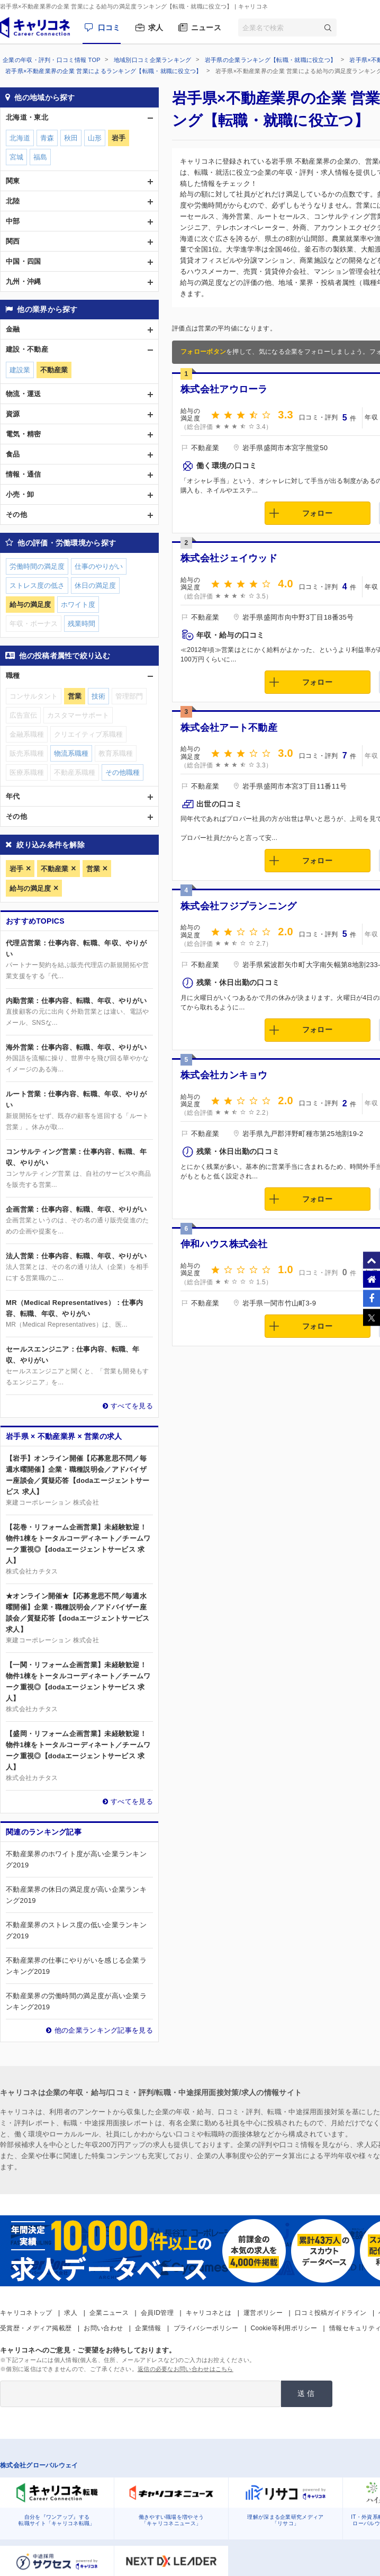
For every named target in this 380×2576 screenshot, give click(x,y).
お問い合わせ (103, 2328)
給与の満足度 (30, 888)
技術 (98, 696)
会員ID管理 (157, 2312)
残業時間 (81, 624)
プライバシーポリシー (206, 2328)
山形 (95, 138)
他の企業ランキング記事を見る (104, 2030)
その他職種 (122, 772)
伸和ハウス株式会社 (224, 1244)
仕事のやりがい (99, 566)
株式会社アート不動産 (228, 727)
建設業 (20, 370)
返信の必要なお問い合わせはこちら (185, 2369)
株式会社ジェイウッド (228, 558)
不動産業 (54, 869)
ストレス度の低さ (37, 585)
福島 (40, 157)
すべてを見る (132, 1406)
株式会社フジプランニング (238, 906)
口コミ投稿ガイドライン (330, 2312)
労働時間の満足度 (37, 566)
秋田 (71, 138)
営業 (93, 869)
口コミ (109, 27)
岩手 (16, 869)
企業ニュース (109, 2312)
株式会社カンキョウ (224, 1075)
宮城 (16, 157)
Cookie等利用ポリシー (284, 2328)
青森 (47, 138)
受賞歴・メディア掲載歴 (35, 2328)
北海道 (20, 138)
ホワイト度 (78, 605)
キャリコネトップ (26, 2312)
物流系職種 (71, 753)
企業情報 (148, 2328)
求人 (156, 27)
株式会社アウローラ (224, 389)
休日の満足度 (95, 585)
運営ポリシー (263, 2312)
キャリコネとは (208, 2312)
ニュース (206, 27)
